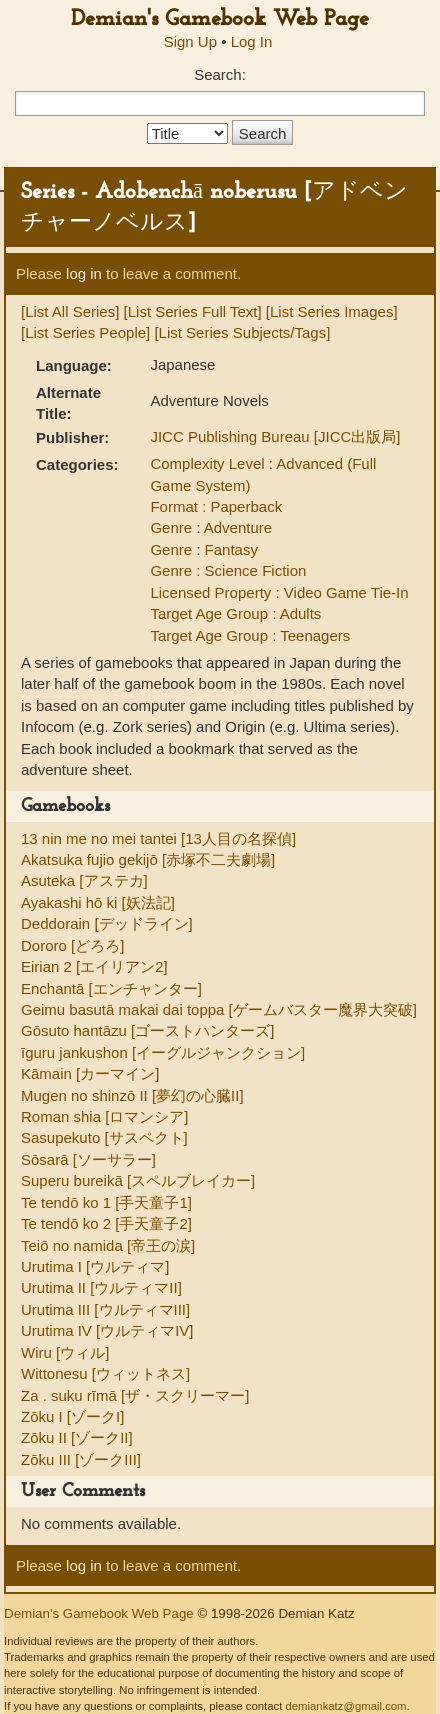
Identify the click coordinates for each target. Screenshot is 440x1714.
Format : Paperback (216, 506)
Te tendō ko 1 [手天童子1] (106, 1202)
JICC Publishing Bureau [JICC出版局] (275, 436)
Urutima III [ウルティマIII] (105, 1309)
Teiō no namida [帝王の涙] (108, 1245)
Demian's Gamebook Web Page (220, 19)
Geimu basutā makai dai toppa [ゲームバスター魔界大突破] (219, 1009)
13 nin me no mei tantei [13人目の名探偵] (158, 838)
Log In (252, 41)
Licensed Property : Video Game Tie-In (279, 592)
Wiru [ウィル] (65, 1352)
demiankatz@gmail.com (345, 1706)
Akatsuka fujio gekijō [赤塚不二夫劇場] (148, 859)
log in (84, 273)
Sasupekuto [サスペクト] (104, 1137)
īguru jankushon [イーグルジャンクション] (163, 1052)
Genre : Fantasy (204, 549)
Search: (220, 74)
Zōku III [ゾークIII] (81, 1459)
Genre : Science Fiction (228, 570)
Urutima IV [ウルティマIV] (107, 1330)
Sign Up (190, 41)
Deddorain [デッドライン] (107, 923)
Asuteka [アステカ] (84, 880)
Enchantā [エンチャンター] (111, 988)
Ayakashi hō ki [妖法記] (98, 902)
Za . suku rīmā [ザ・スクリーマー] (135, 1395)
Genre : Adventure (211, 527)
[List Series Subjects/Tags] (242, 332)
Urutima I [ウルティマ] (95, 1266)
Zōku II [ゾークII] (77, 1437)
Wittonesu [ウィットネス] (105, 1373)
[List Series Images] (332, 311)
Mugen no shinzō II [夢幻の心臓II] (132, 1095)
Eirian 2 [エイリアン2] (94, 966)
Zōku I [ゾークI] (72, 1416)
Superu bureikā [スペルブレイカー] (138, 1180)
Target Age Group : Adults (235, 613)
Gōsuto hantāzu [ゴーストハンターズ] (147, 1030)
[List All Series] (70, 311)
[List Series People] (85, 332)
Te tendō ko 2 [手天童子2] (106, 1223)
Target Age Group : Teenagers (250, 635)
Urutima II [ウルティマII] (101, 1287)
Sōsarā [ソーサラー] (88, 1159)
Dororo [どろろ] (72, 945)
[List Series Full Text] (193, 311)
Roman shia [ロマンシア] (105, 1116)
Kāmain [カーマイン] (90, 1073)
